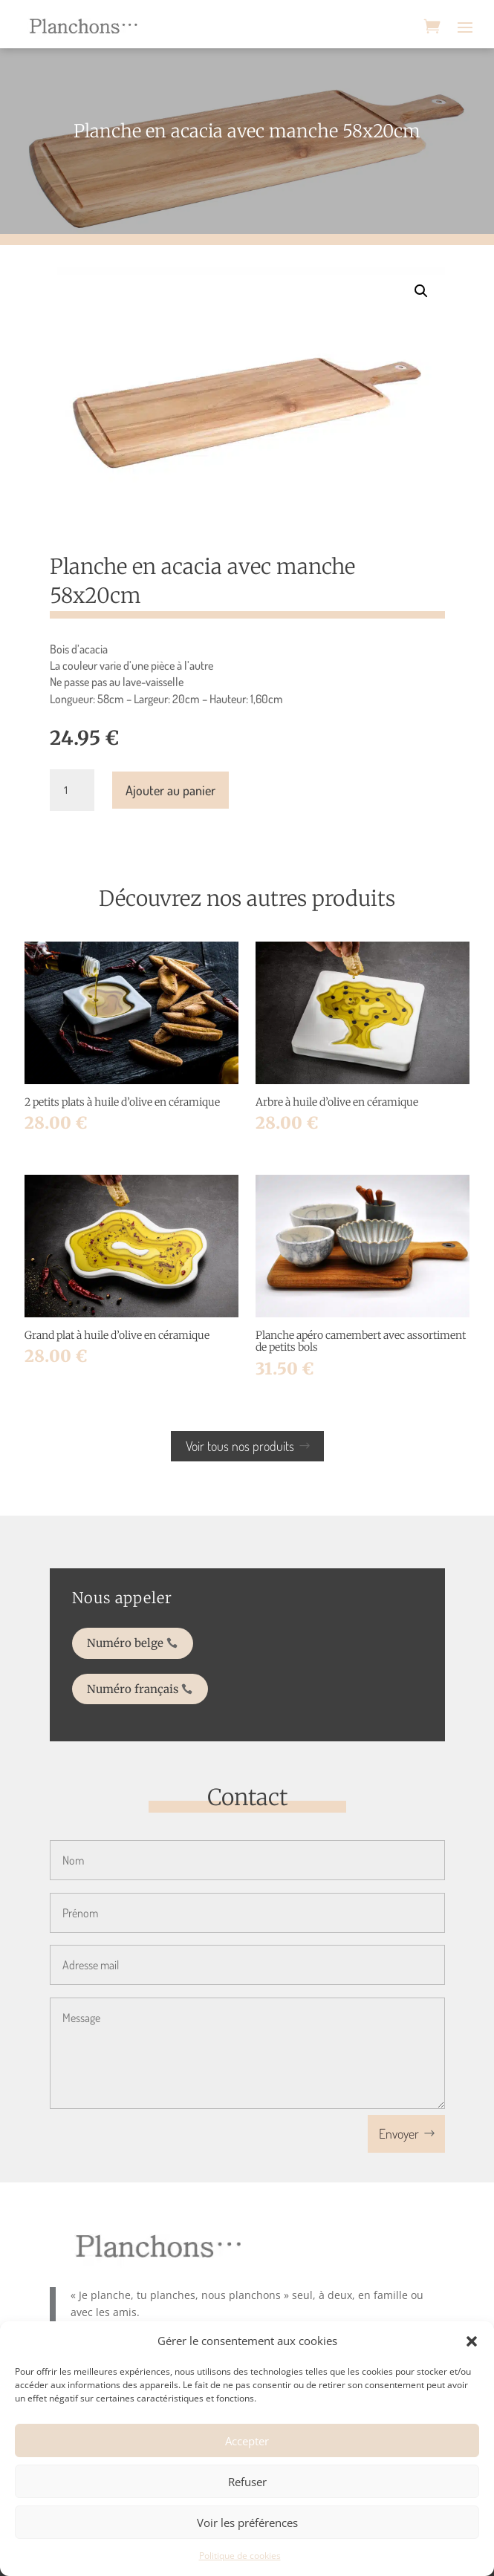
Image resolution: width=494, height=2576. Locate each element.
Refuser (247, 2481)
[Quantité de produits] (72, 790)
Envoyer (399, 2133)
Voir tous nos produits (240, 1446)
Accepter (247, 2440)
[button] (471, 2341)
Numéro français (156, 1681)
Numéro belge (150, 1645)
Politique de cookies (240, 2555)
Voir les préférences (247, 2522)
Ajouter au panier (170, 790)
